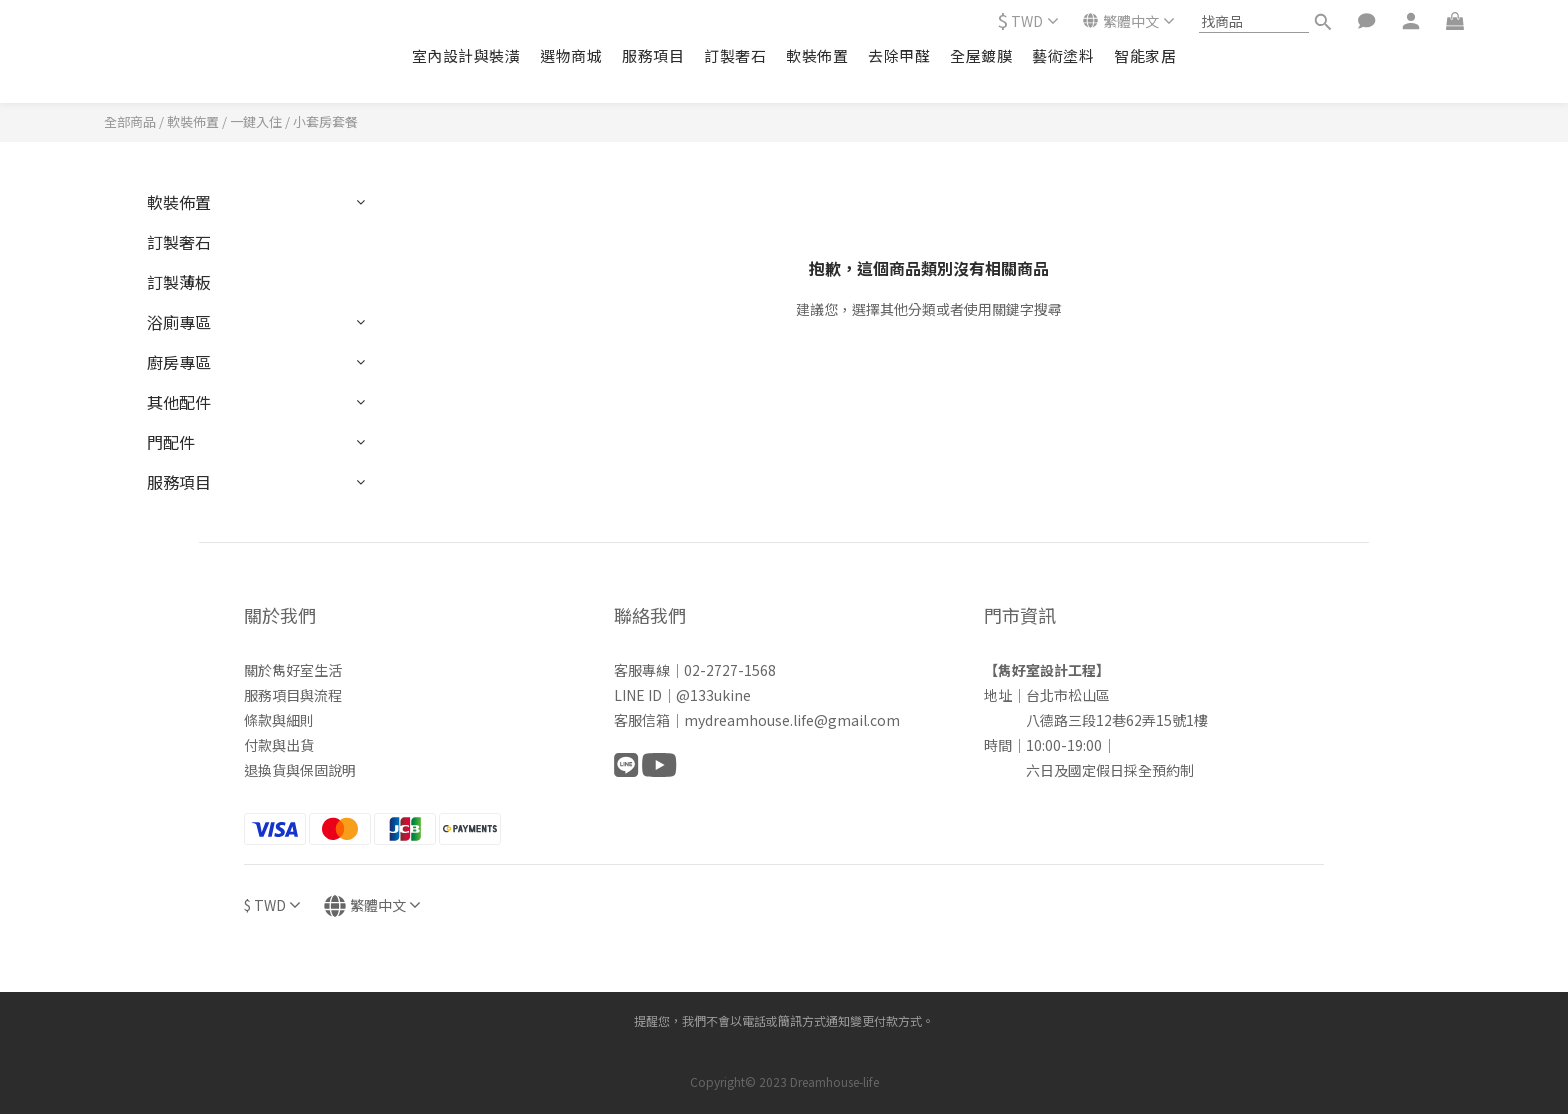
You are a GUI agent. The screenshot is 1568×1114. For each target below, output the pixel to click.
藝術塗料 (1063, 55)
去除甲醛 (899, 55)
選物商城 (571, 55)
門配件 (171, 442)
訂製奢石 (735, 55)
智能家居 (1145, 55)
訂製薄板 (179, 282)
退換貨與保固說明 (300, 770)
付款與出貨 (279, 745)
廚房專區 (179, 362)
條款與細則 (279, 720)
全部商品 (130, 121)
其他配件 (179, 402)
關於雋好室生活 (293, 670)
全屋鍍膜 (981, 55)
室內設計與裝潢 (466, 55)
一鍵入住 (256, 121)
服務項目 (653, 55)
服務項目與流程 (293, 695)
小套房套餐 (325, 121)
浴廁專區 (179, 322)
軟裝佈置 (817, 55)
